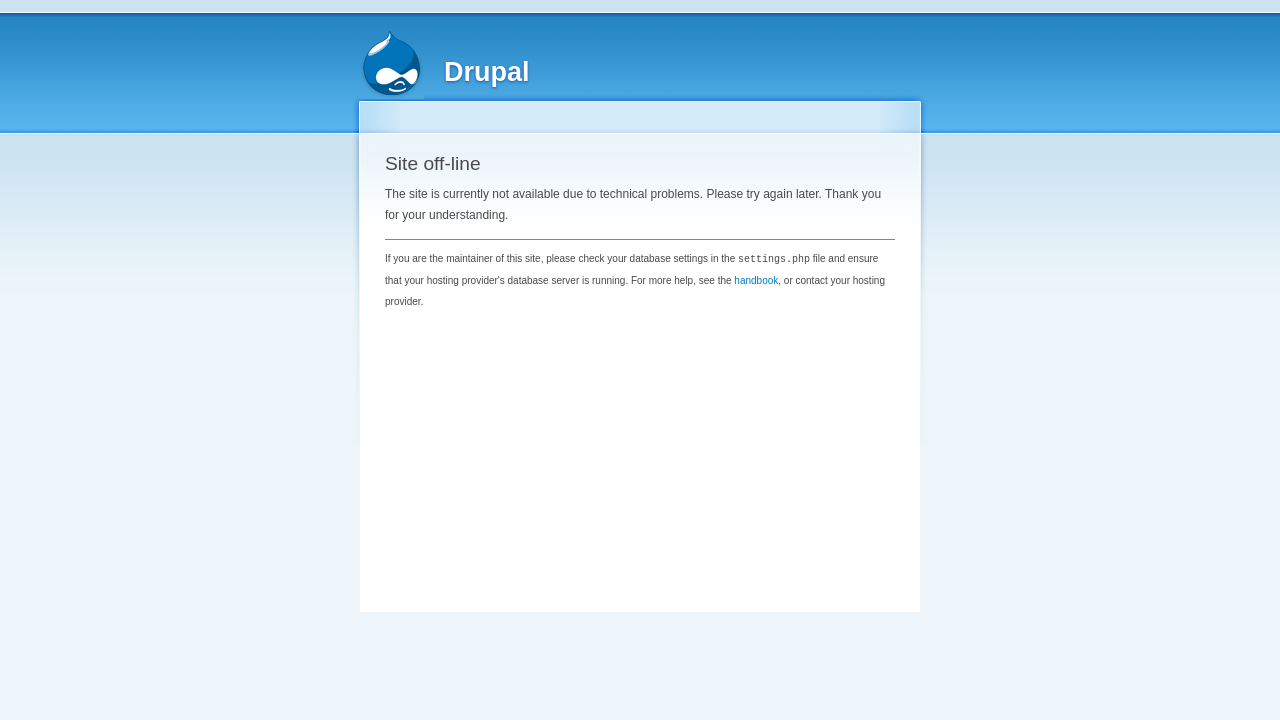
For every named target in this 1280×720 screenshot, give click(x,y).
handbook (756, 279)
